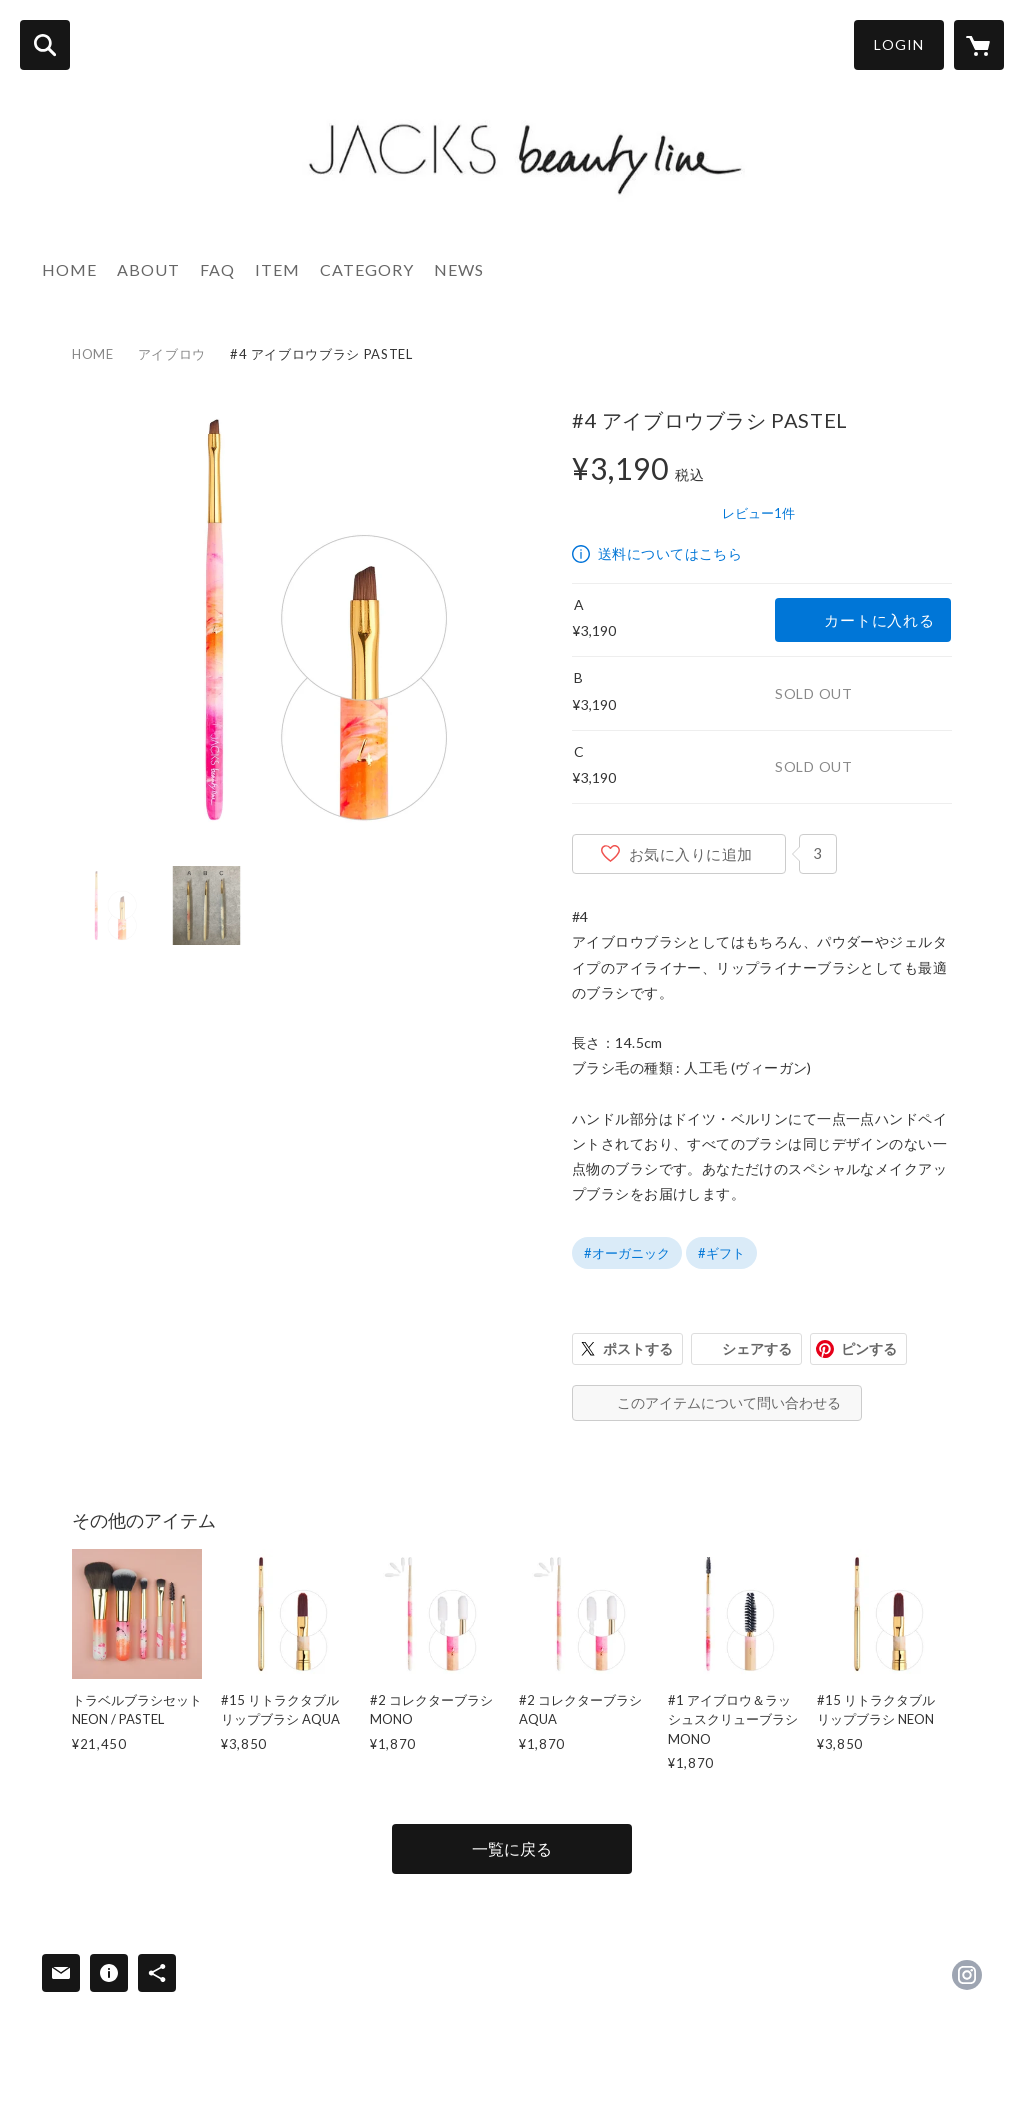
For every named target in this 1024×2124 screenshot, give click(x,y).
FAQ (217, 269)
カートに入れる (879, 620)
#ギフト (721, 1253)
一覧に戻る (512, 1848)
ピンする (869, 1348)
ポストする (638, 1348)
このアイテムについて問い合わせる (729, 1402)
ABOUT (148, 269)
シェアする (757, 1348)
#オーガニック (627, 1253)
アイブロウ (172, 354)
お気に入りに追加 (691, 854)
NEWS (459, 269)
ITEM (277, 269)
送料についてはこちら (670, 553)
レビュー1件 (758, 513)
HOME (69, 269)
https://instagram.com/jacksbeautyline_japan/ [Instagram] (967, 1975)
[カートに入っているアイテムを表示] (979, 45)
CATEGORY (367, 269)
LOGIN (899, 44)
